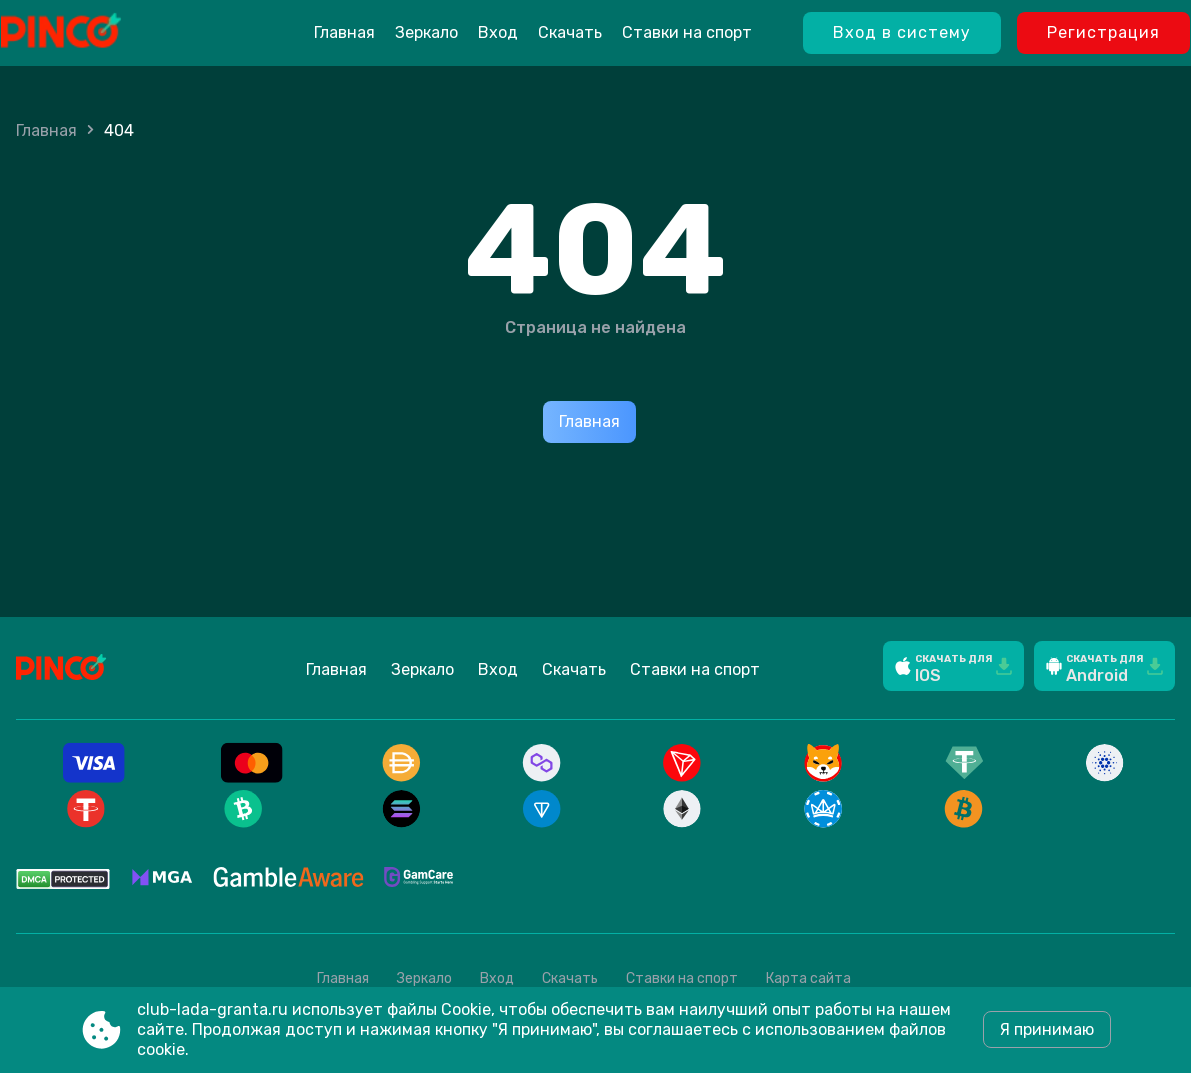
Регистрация (1103, 32)
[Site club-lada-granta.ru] (111, 33)
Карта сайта (808, 978)
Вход (498, 32)
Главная (344, 32)
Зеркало (426, 32)
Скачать (570, 32)
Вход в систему (902, 32)
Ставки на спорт (687, 32)
